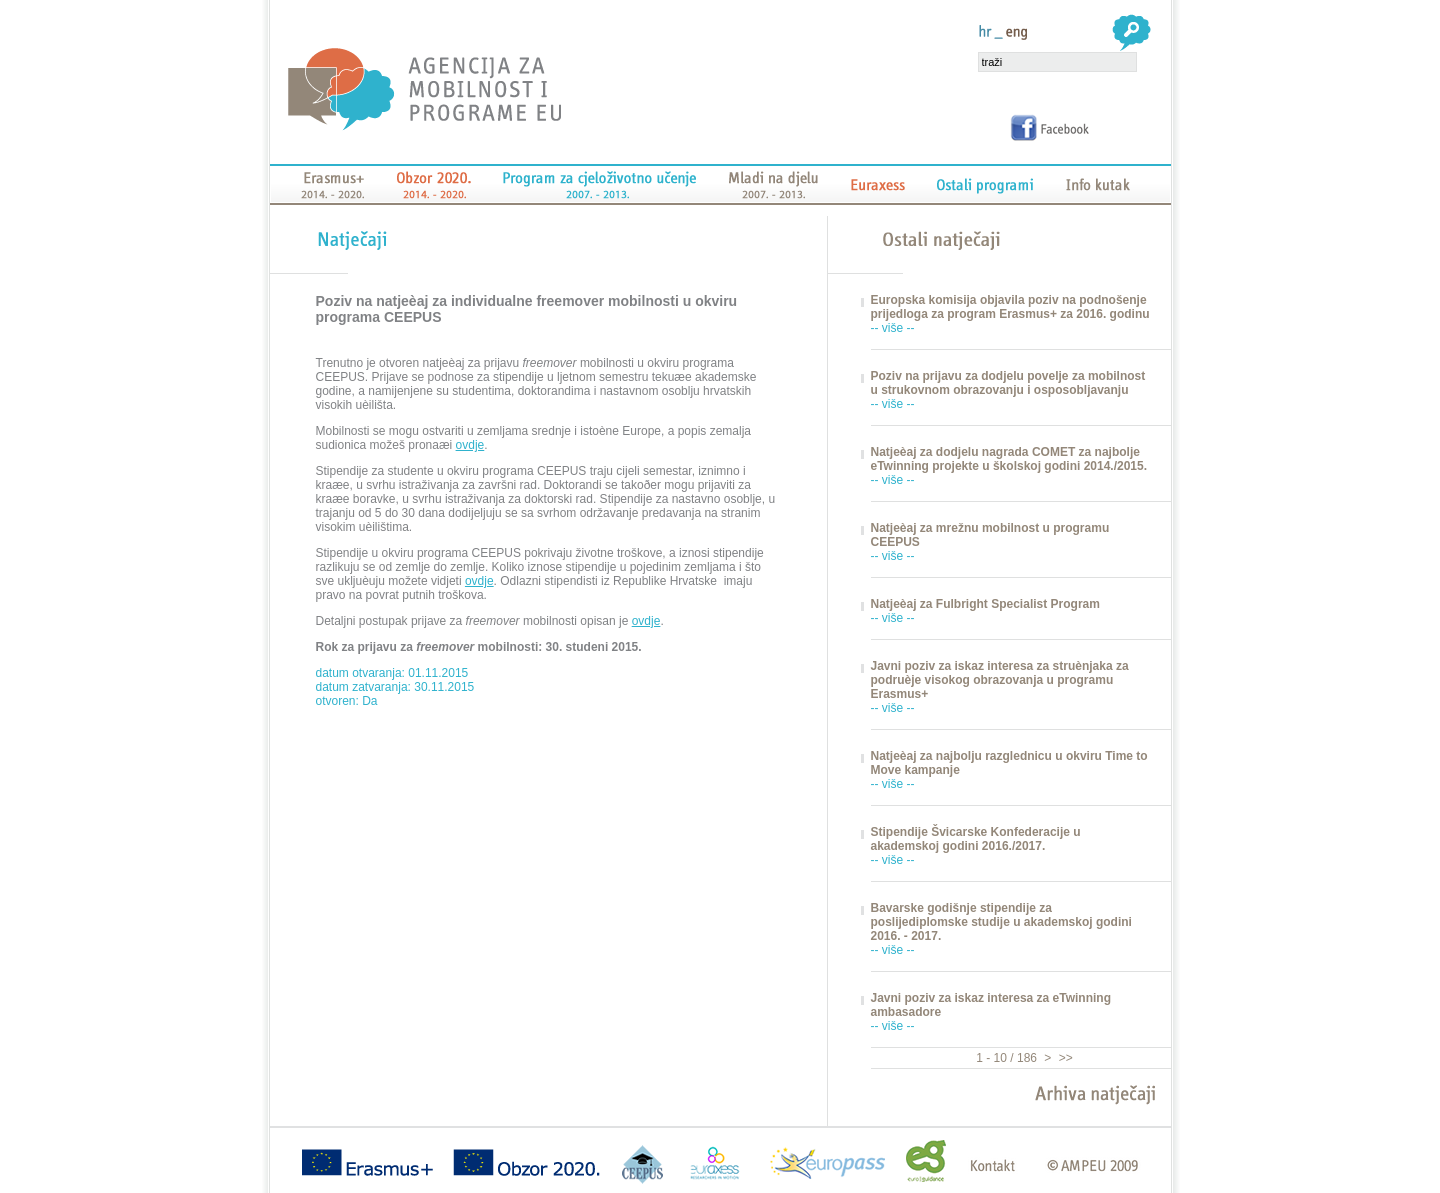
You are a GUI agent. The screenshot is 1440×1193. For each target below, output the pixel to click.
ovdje (470, 445)
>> (1063, 1058)
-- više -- (893, 328)
